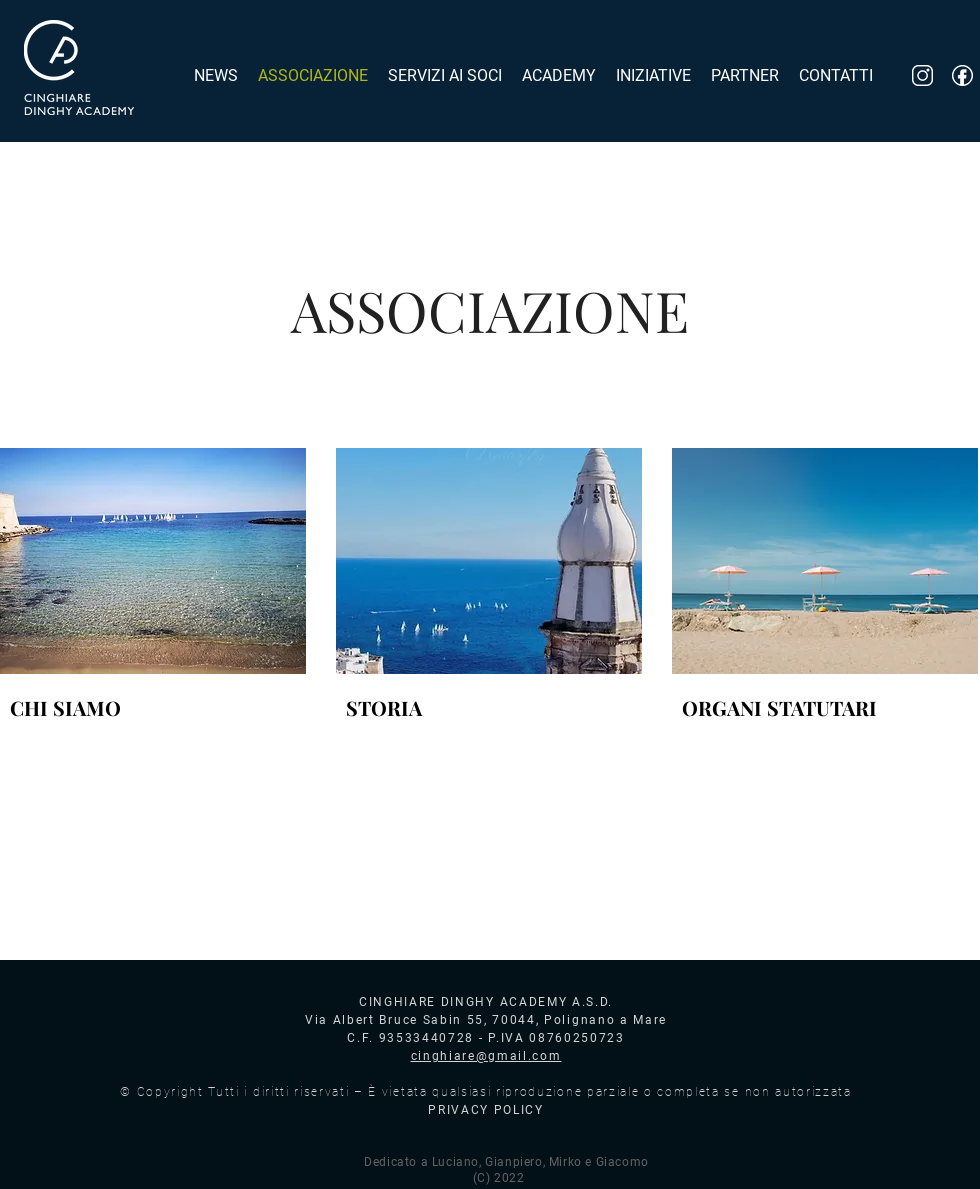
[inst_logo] (922, 75)
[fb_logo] (962, 75)
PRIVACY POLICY (486, 1110)
